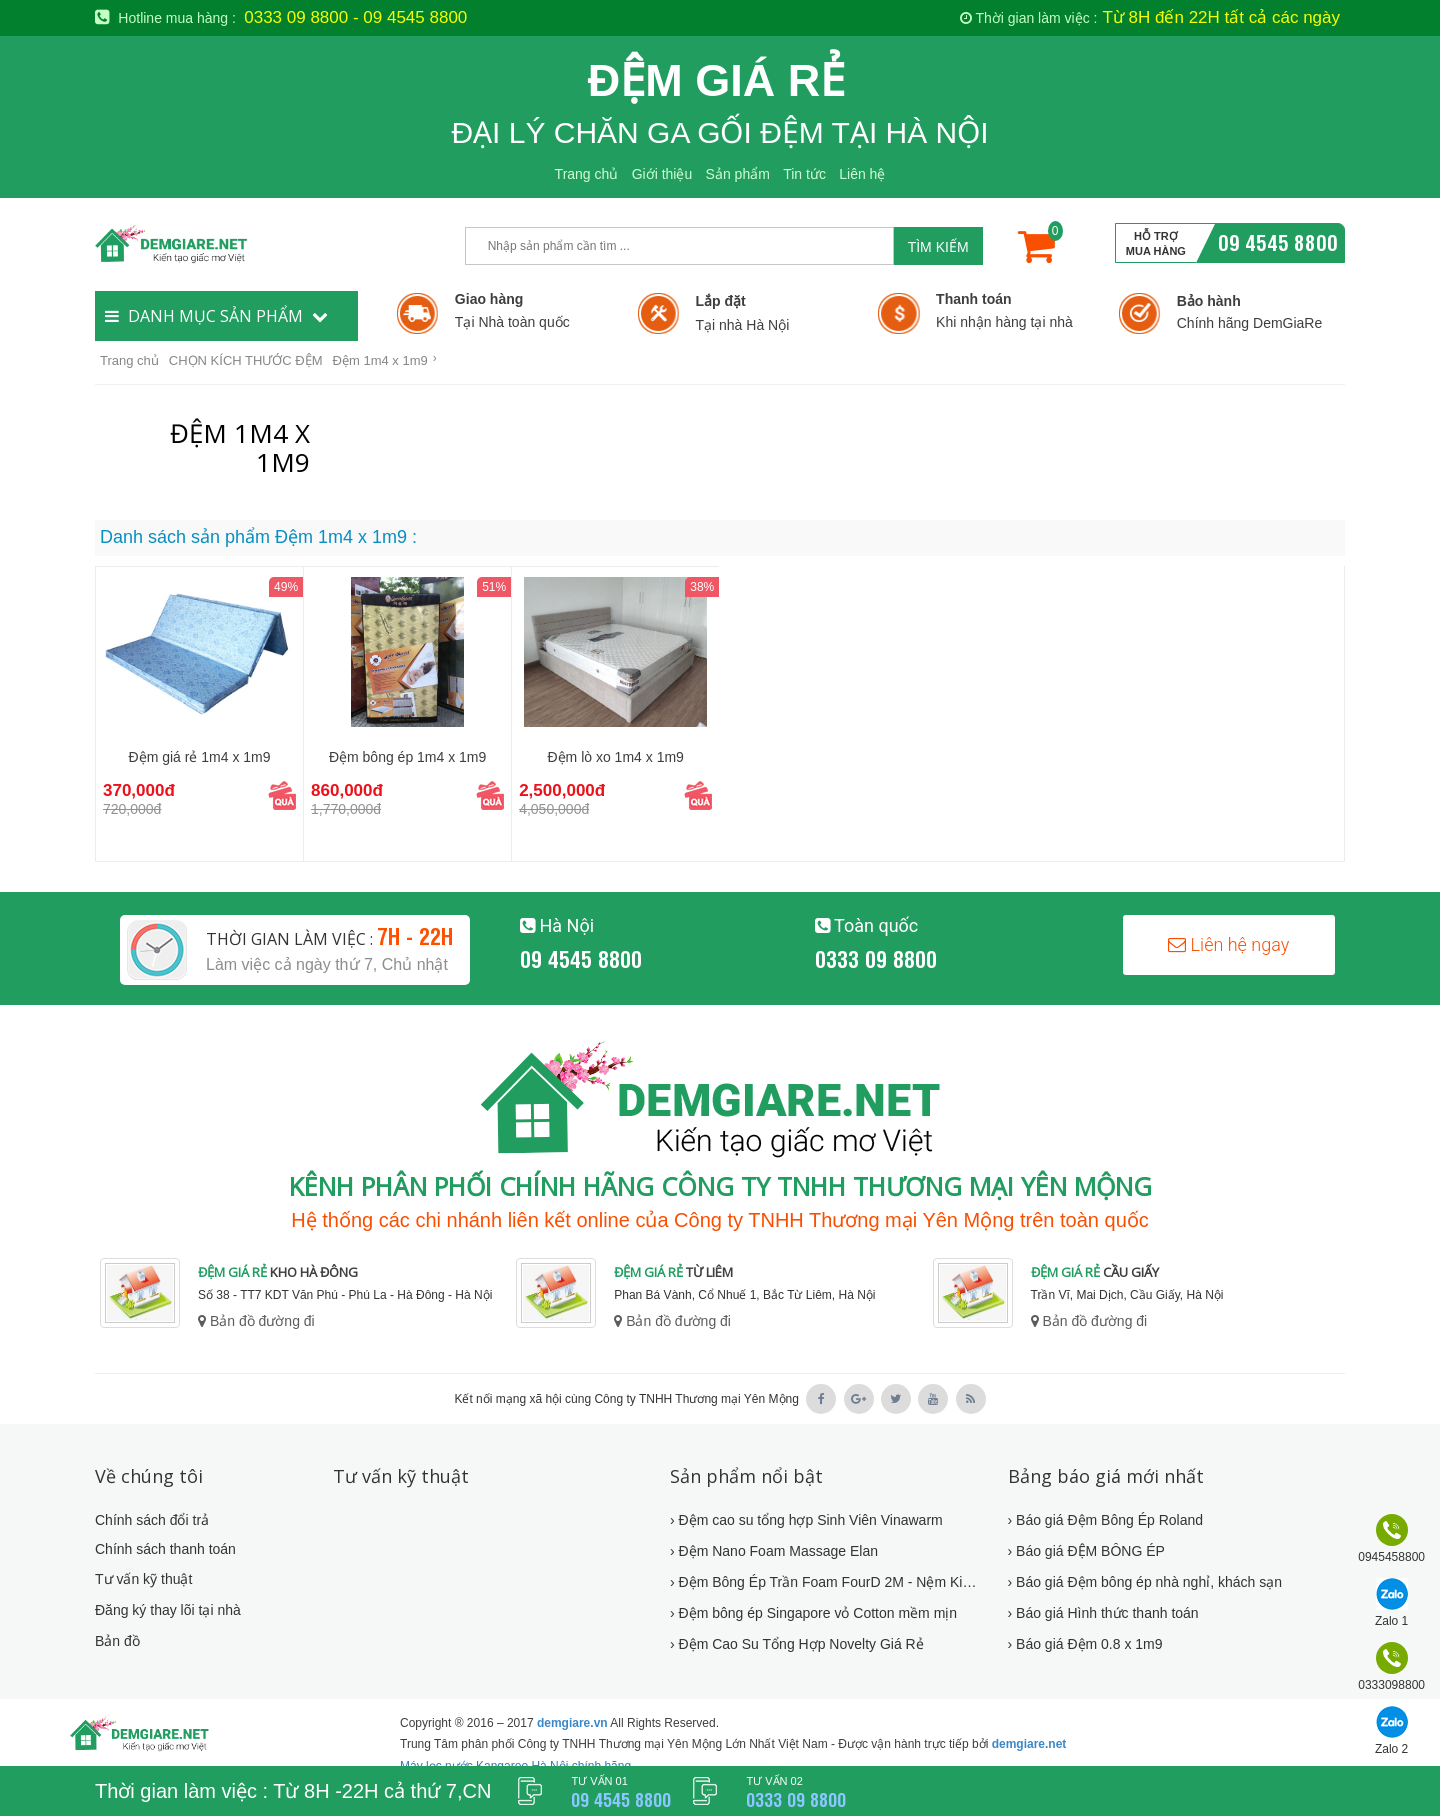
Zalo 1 (1391, 1621)
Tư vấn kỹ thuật (143, 1579)
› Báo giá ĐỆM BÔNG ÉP (1086, 1551)
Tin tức (804, 174)
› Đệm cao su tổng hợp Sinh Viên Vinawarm (806, 1520)
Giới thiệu (662, 174)
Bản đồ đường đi (256, 1321)
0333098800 (1391, 1685)
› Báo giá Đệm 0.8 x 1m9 (1085, 1644)
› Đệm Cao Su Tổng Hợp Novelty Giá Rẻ (797, 1644)
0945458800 (1391, 1557)
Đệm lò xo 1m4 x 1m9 (616, 757)
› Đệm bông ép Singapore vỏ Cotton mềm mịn (813, 1613)
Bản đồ (117, 1641)
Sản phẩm (738, 174)
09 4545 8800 (1278, 241)
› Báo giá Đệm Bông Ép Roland (1106, 1520)
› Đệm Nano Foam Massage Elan (774, 1551)
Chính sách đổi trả (152, 1520)
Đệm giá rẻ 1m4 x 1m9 (200, 757)
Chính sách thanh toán (165, 1549)
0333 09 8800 (876, 958)
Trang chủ (587, 174)
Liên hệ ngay (1228, 944)
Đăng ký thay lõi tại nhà (168, 1610)
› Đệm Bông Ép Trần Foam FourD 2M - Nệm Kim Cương (826, 1582)
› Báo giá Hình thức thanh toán (1103, 1613)
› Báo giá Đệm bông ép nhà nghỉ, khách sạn (1145, 1582)
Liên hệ (862, 174)
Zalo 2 (1391, 1749)
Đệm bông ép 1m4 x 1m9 (407, 757)
